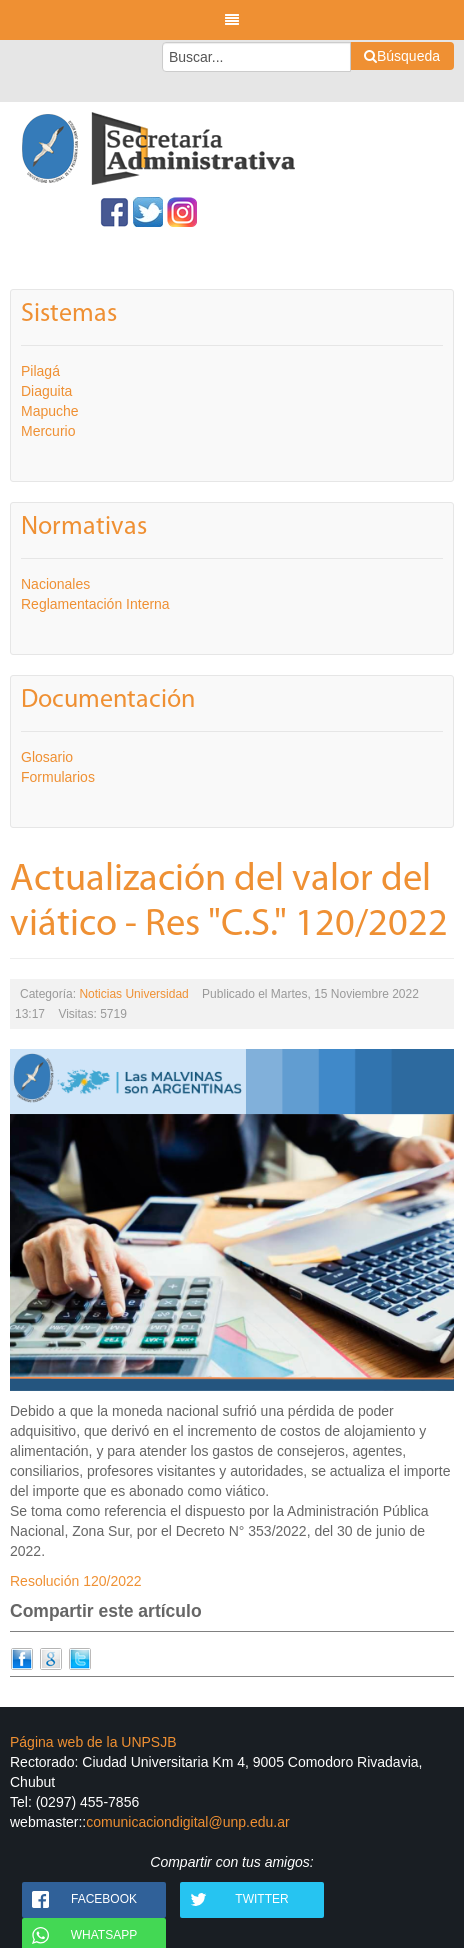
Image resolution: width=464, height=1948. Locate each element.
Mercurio (48, 431)
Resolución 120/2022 (76, 1581)
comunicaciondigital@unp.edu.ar (187, 1822)
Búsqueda (402, 56)
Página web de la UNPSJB (93, 1742)
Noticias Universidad (133, 994)
